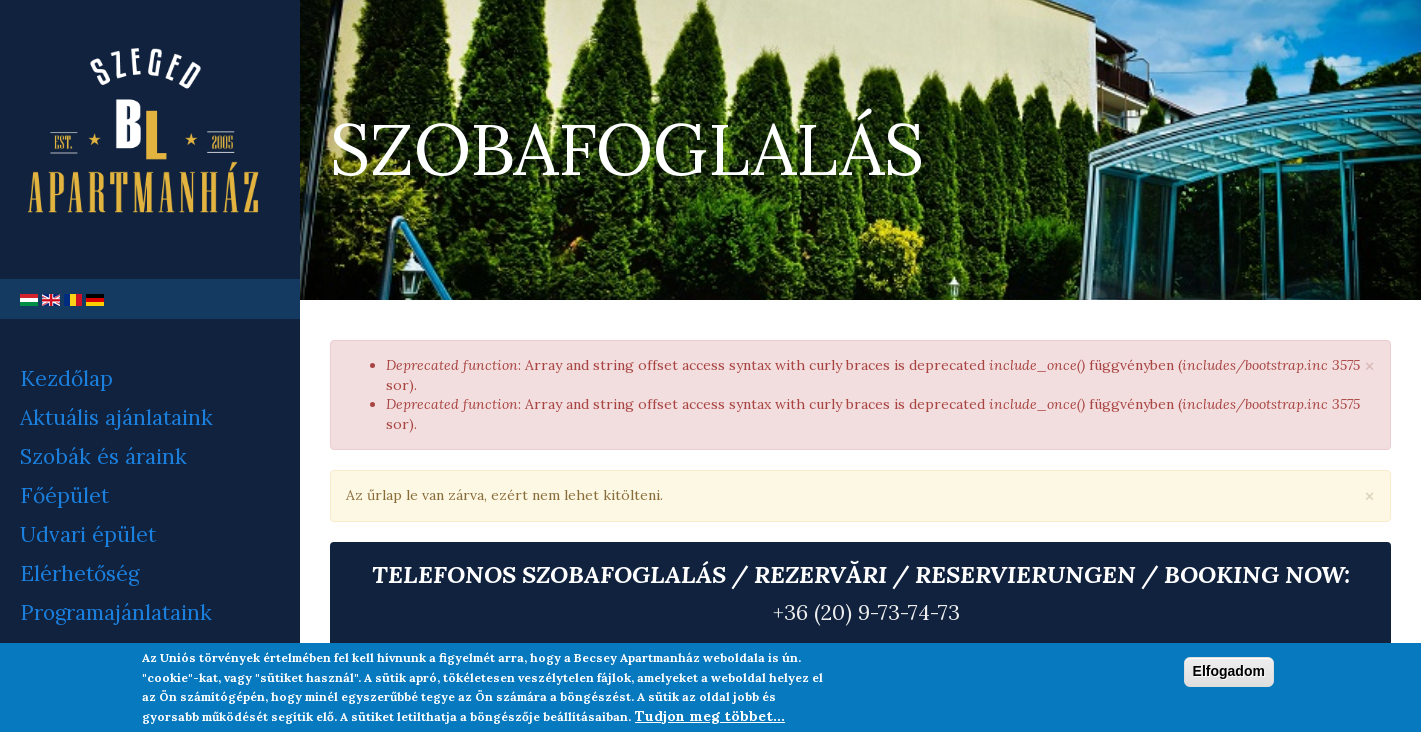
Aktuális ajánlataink (116, 417)
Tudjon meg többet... (710, 716)
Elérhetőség (79, 573)
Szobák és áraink (103, 456)
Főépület (64, 495)
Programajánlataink (116, 612)
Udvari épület (88, 534)
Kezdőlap (66, 378)
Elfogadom (1229, 671)
